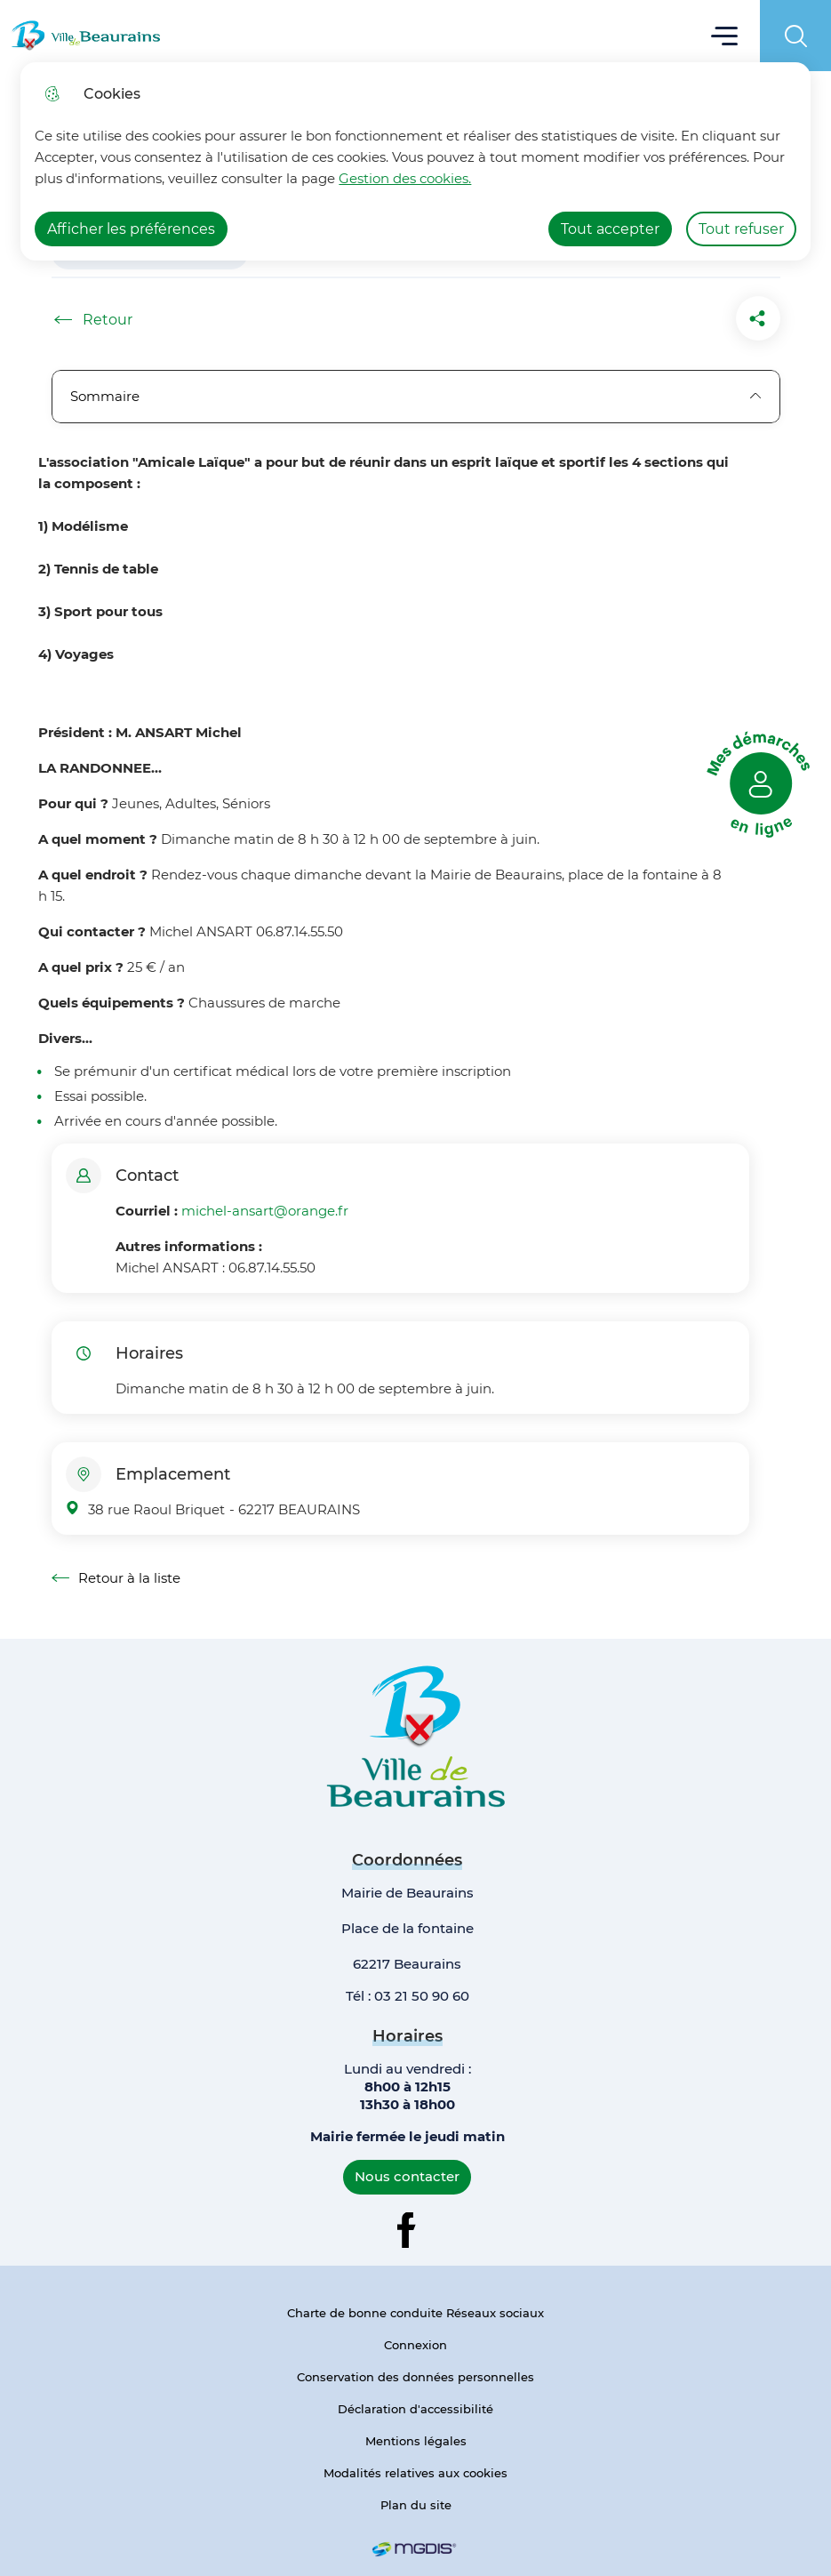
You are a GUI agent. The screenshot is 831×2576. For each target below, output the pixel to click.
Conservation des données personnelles (415, 2377)
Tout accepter (610, 229)
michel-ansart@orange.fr (264, 1210)
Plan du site (415, 2505)
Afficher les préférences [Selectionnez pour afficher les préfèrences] (131, 229)
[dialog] (415, 161)
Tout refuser (741, 229)
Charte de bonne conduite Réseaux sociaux (415, 2313)
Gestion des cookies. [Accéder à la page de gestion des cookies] (405, 178)
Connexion (415, 2345)
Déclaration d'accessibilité (415, 2409)
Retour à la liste (116, 1578)
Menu (725, 35)
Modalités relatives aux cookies (415, 2473)
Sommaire (416, 396)
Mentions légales (416, 2441)
